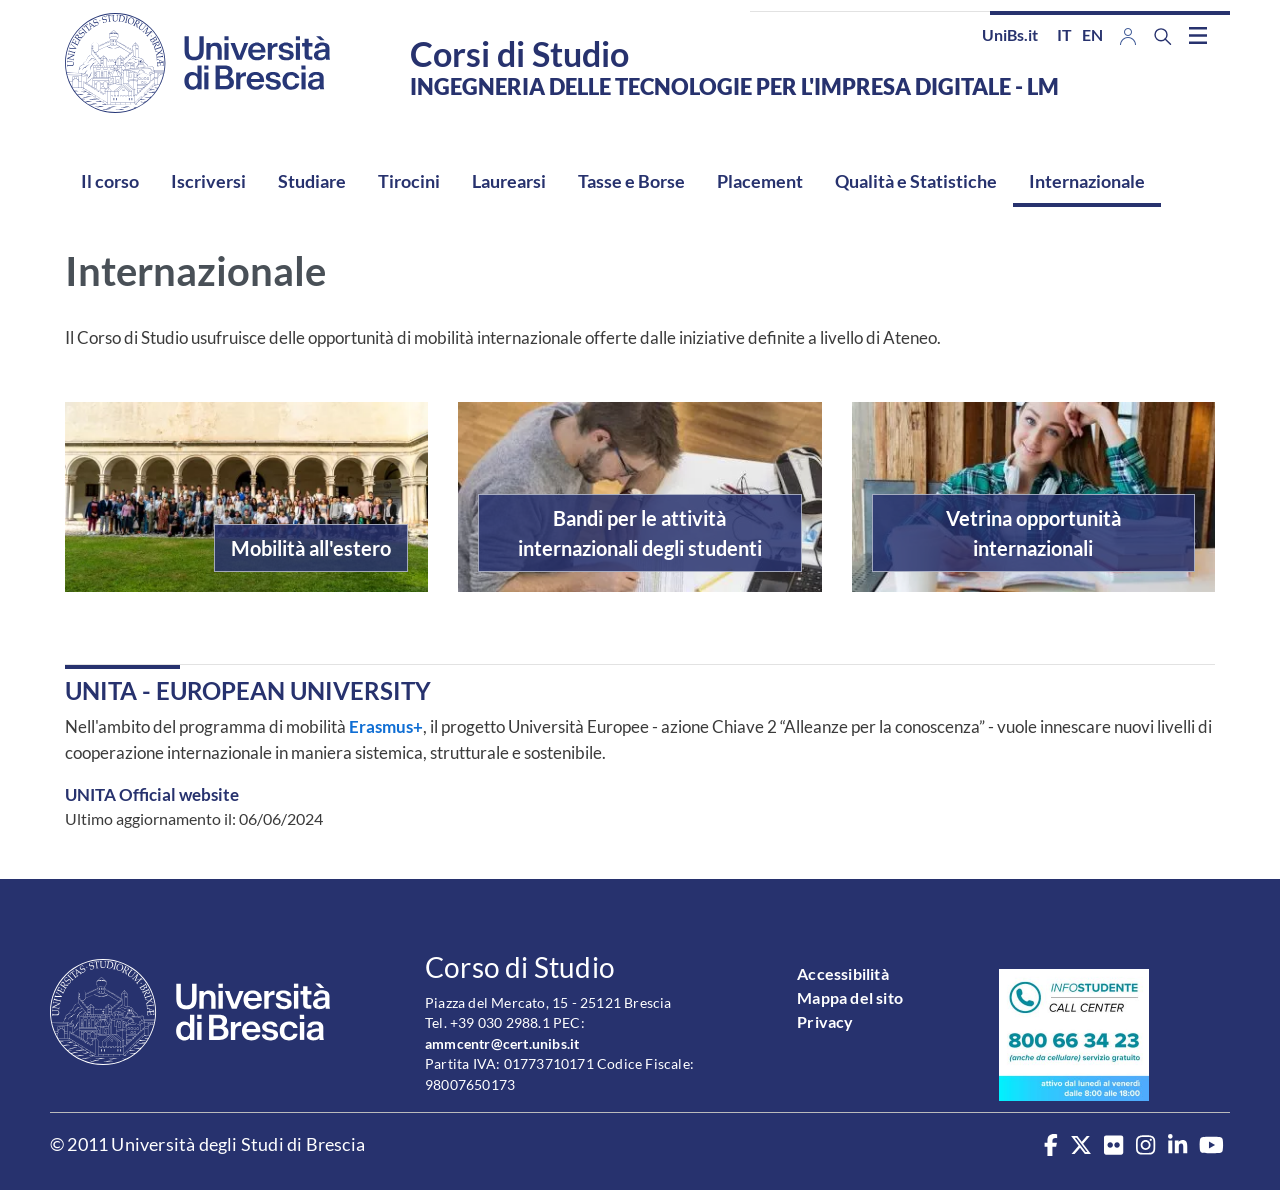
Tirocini (409, 181)
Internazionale (1087, 181)
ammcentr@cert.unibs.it (502, 1043)
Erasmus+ (384, 726)
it (1064, 34)
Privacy (825, 1021)
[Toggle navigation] (1198, 35)
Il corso (110, 181)
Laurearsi (509, 181)
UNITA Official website (152, 794)
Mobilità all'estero (311, 548)
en (1092, 34)
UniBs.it (1010, 34)
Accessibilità (843, 973)
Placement (760, 181)
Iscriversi (208, 181)
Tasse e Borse (631, 181)
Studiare (312, 181)
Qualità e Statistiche (916, 181)
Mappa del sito (850, 997)
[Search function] (1163, 36)
